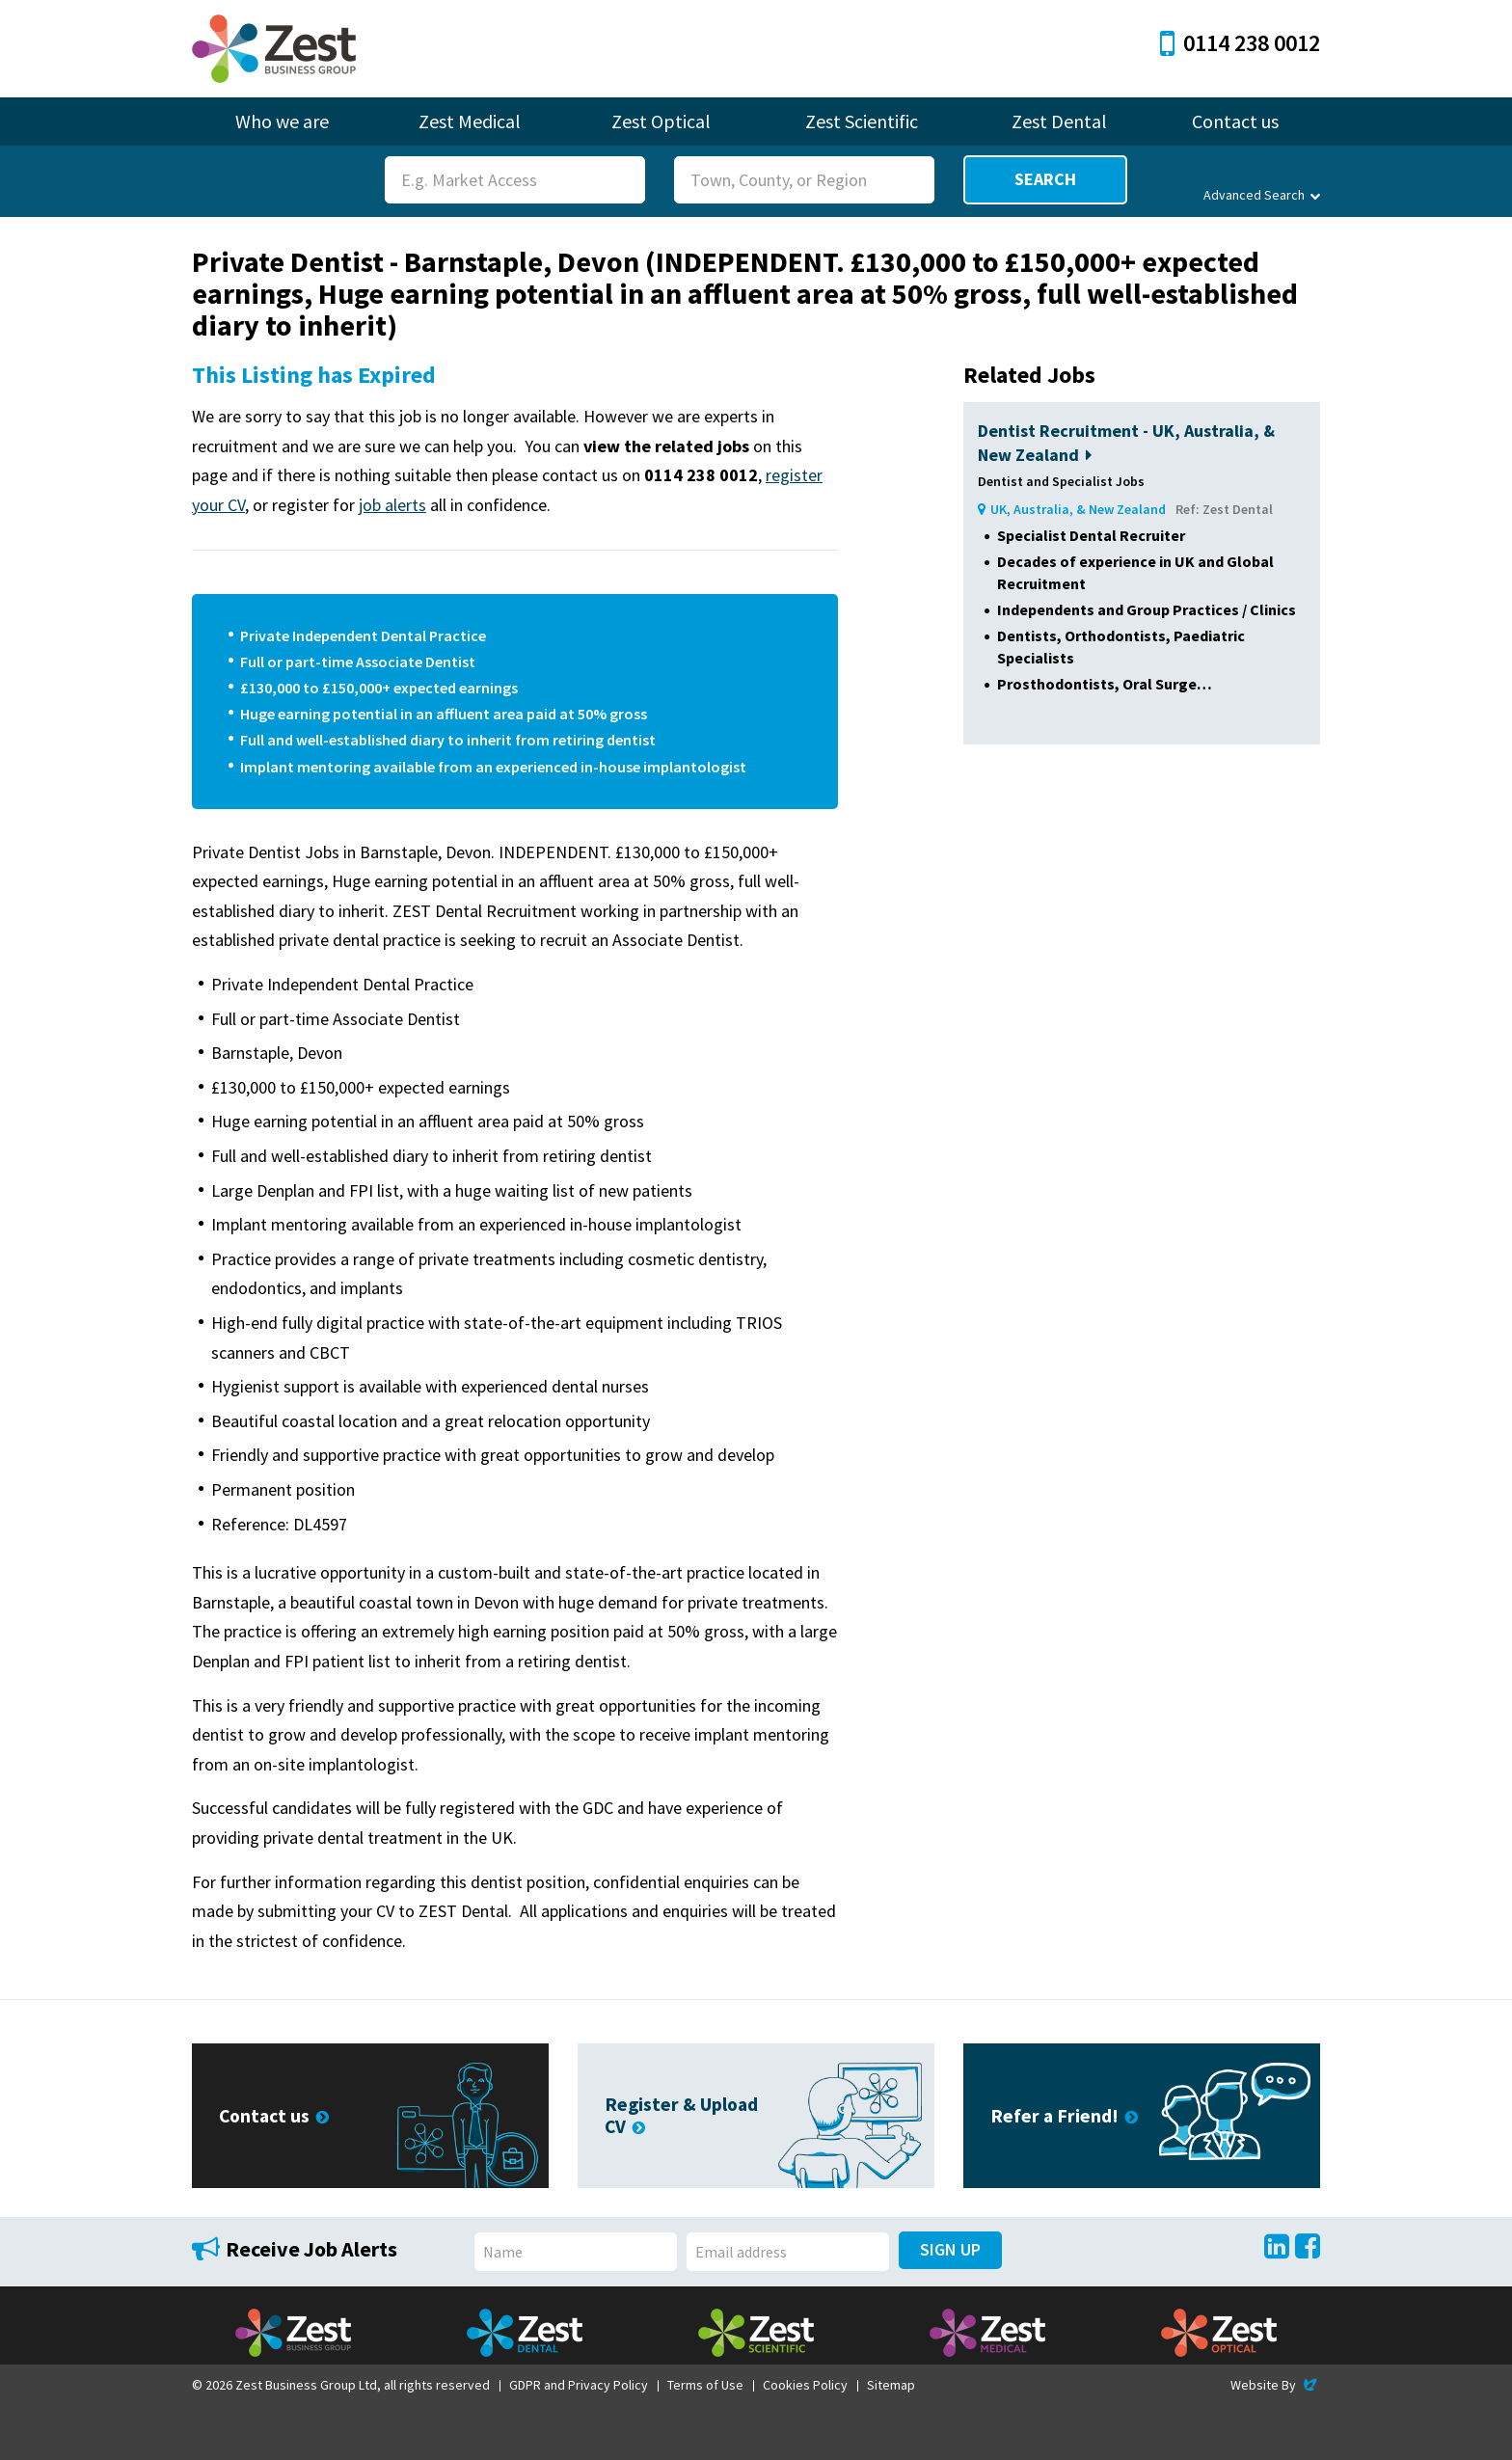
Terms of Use (705, 2384)
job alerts (392, 505)
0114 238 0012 (1240, 43)
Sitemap (891, 2384)
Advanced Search (1261, 194)
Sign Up (950, 2249)
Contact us (1235, 121)
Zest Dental (1059, 121)
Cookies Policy (805, 2384)
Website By (1275, 2384)
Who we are (282, 121)
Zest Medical (469, 121)
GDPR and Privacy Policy (578, 2384)
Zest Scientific (861, 121)
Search (1045, 179)
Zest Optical (661, 121)
